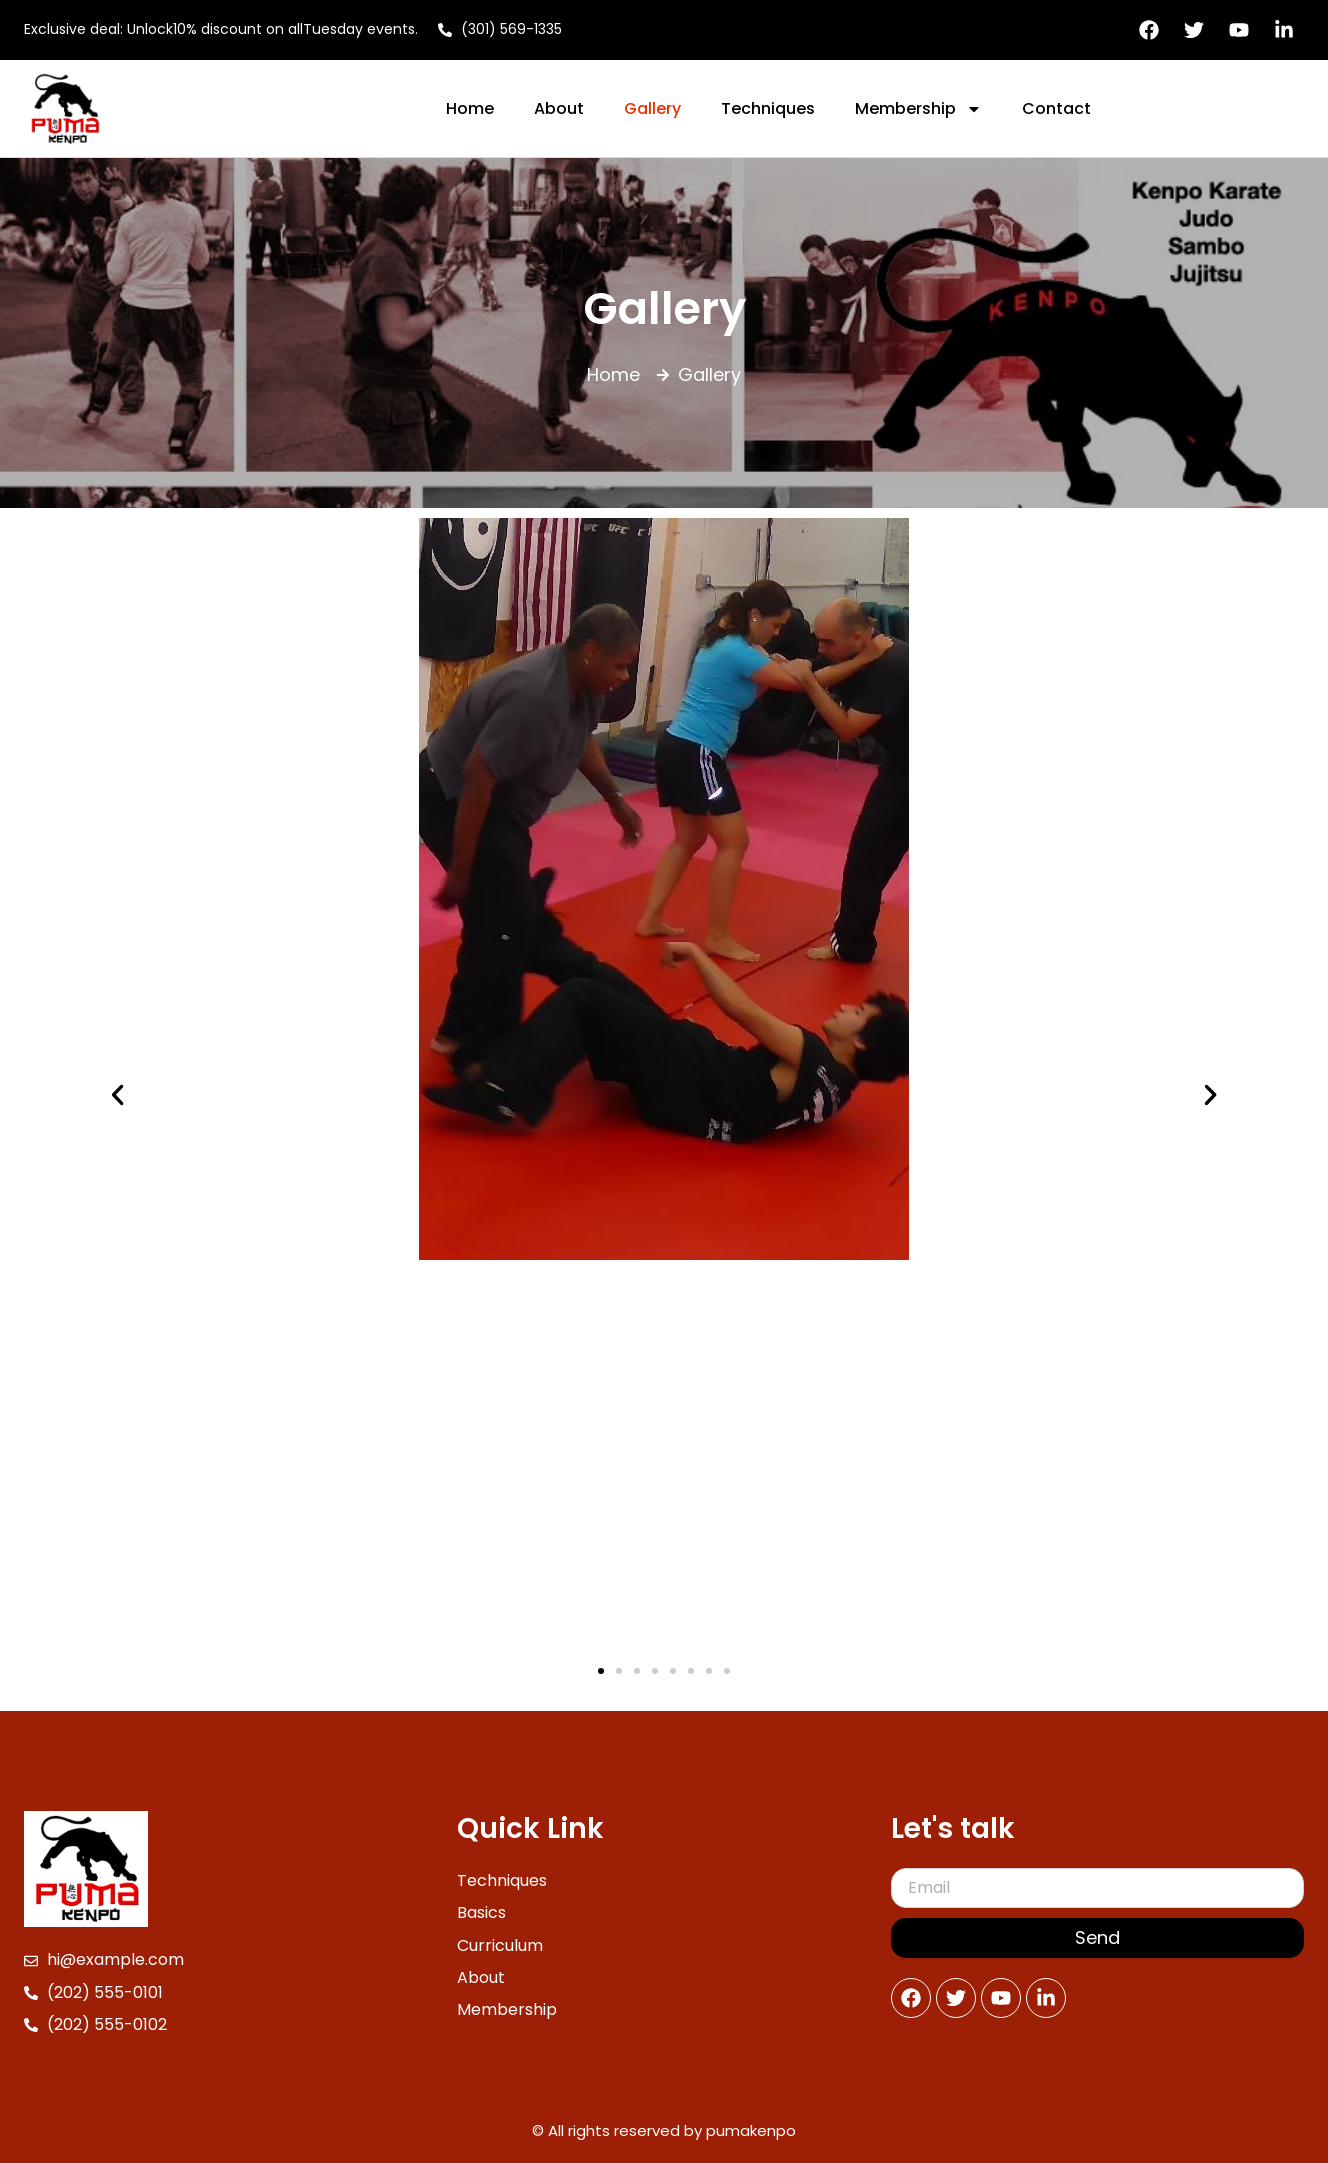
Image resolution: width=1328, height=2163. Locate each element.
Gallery (652, 108)
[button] (117, 1094)
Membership (918, 109)
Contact (1056, 108)
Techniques (768, 108)
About (559, 108)
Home (470, 108)
